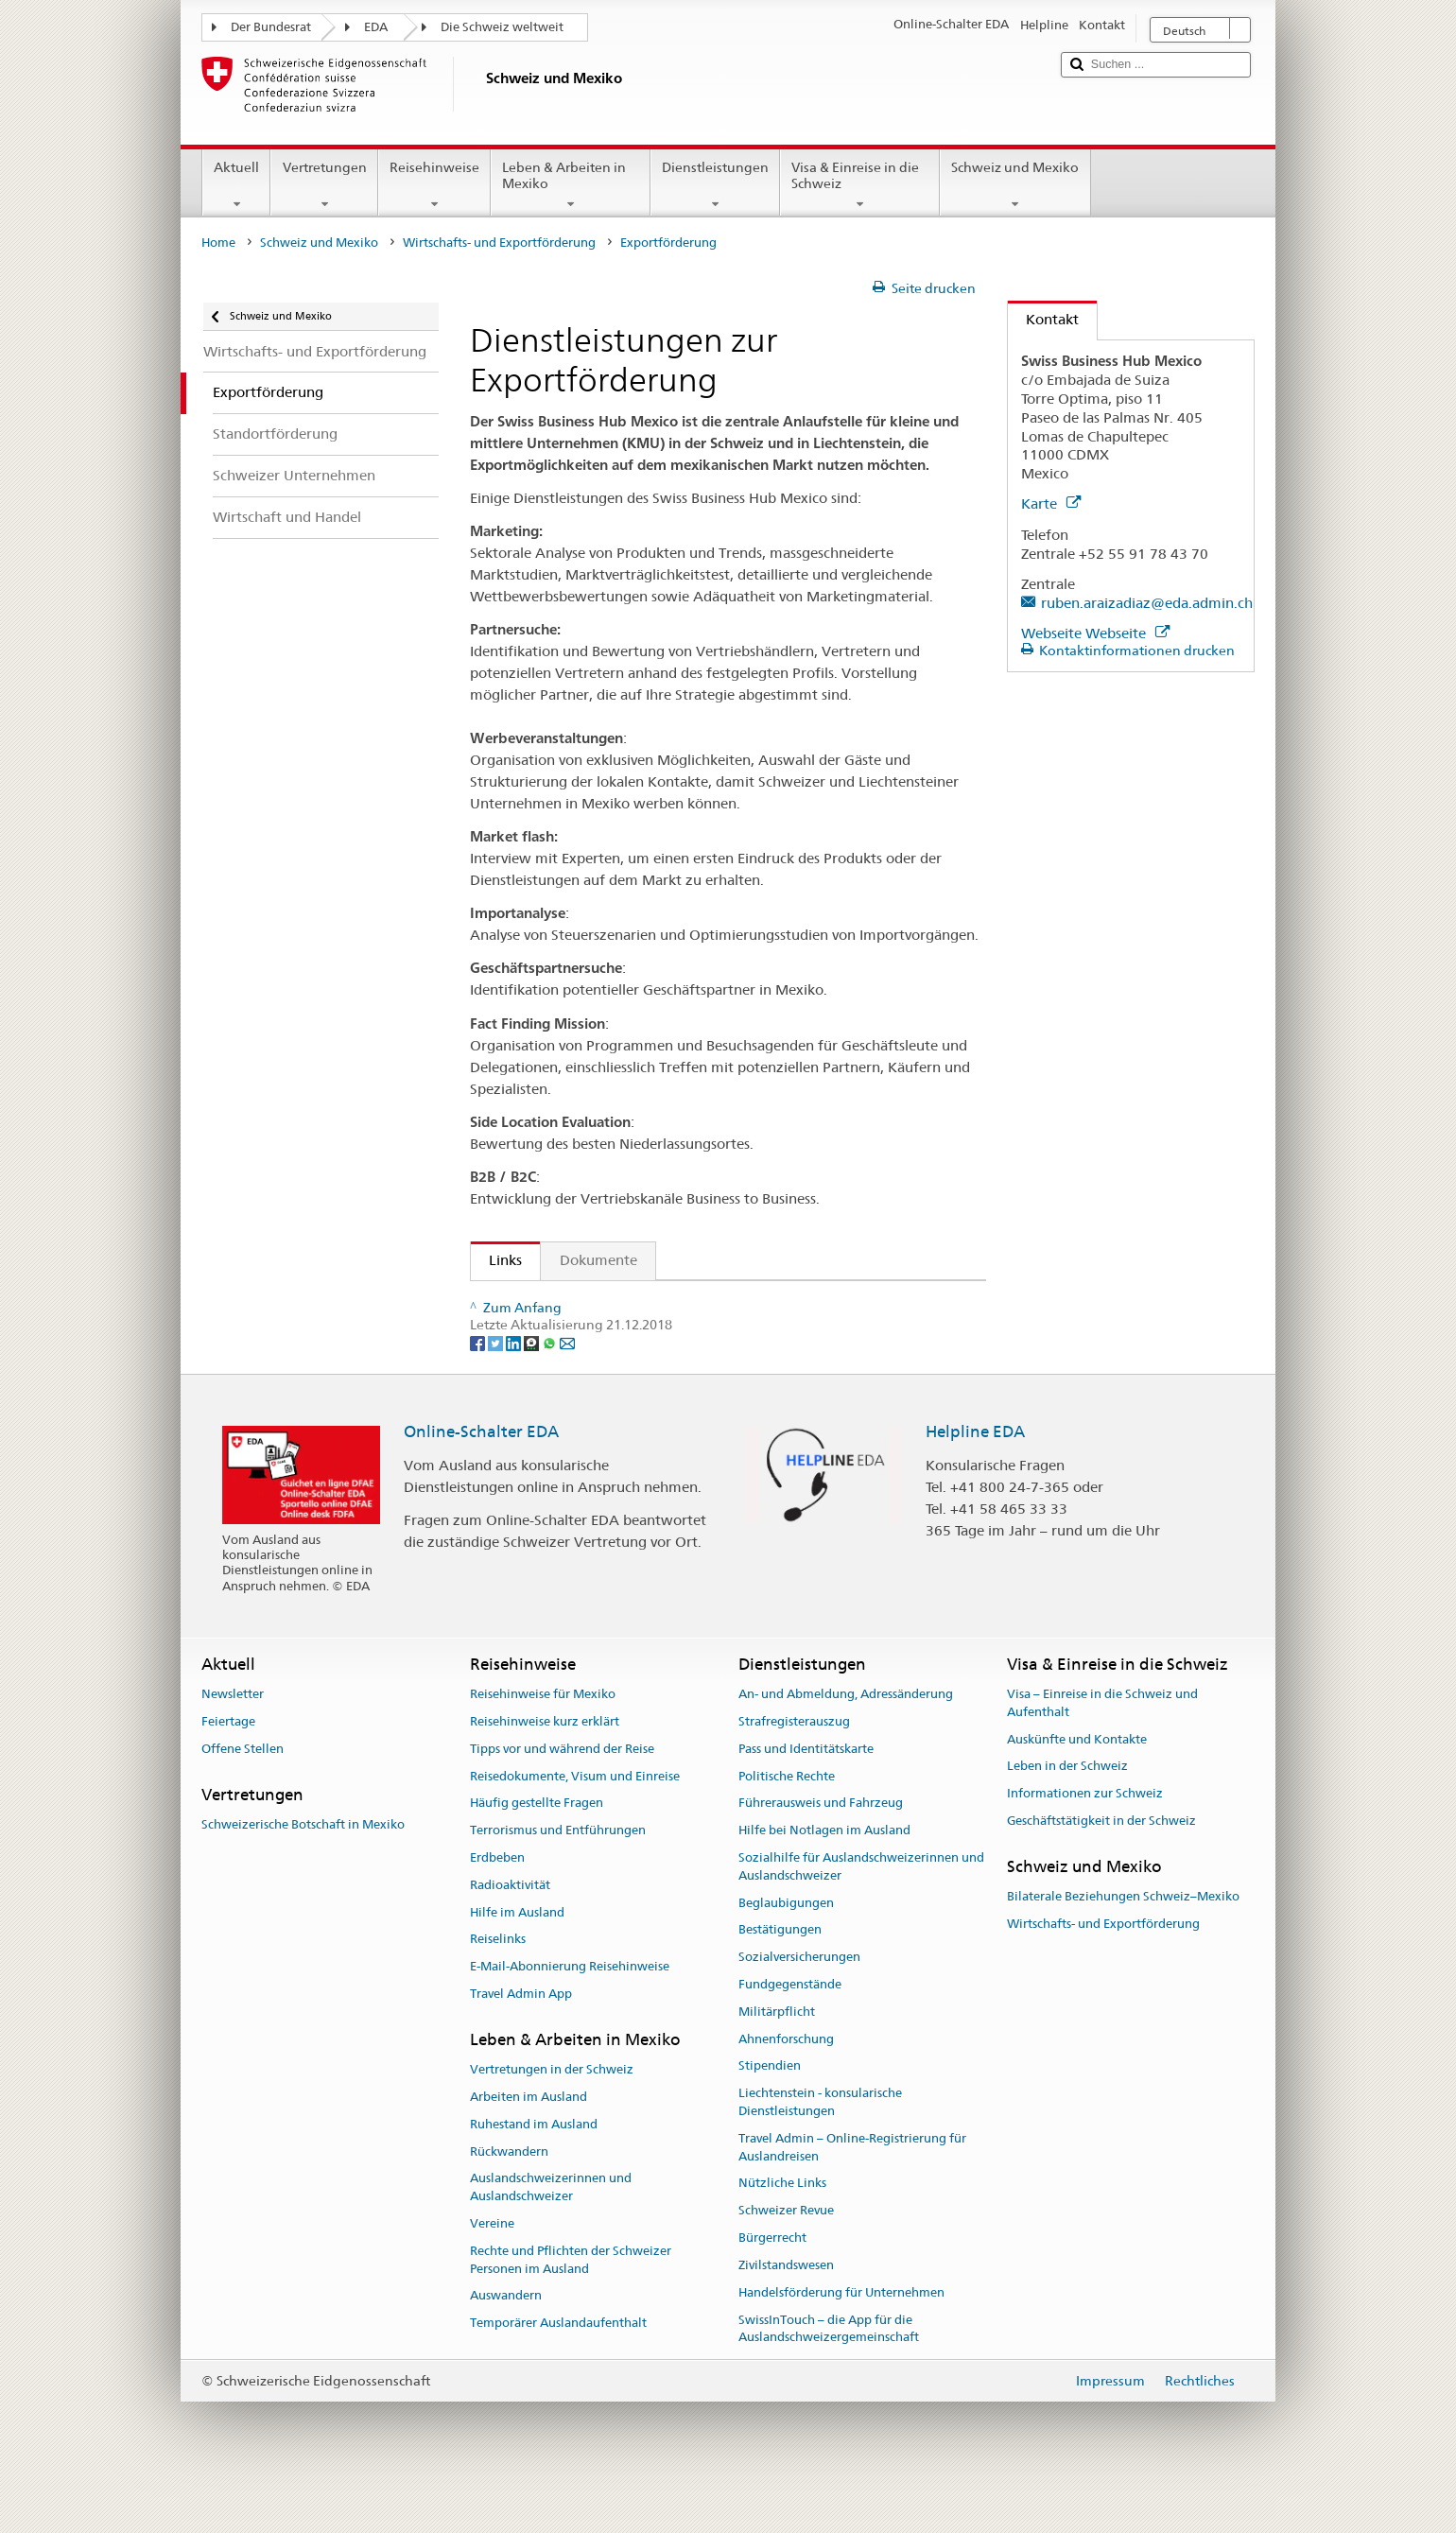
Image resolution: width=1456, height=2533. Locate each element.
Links (496, 1260)
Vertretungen (323, 185)
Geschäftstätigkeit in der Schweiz (1101, 1868)
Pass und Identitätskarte (806, 1795)
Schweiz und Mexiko (1015, 185)
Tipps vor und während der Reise (562, 1795)
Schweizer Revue (786, 2257)
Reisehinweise (434, 185)
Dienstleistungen (715, 185)
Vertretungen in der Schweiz (551, 2116)
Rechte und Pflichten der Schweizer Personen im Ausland (570, 2306)
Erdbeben (497, 1905)
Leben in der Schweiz (1067, 1813)
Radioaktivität (510, 1931)
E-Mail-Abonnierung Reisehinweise (569, 2013)
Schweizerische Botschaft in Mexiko (303, 1871)
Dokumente (598, 1260)
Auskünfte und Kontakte (1077, 1785)
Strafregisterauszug (794, 1768)
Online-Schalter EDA (481, 1478)
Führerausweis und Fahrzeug (820, 1850)
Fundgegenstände (789, 2031)
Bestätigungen (780, 1976)
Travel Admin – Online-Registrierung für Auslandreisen (852, 2194)
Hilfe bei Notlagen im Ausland (824, 1877)
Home (218, 242)
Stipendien (769, 2113)
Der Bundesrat (271, 27)
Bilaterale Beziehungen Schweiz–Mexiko (1123, 1943)
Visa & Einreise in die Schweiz (860, 185)
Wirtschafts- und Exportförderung (499, 242)
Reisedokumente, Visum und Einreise (575, 1822)
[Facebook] (479, 1389)
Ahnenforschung (786, 2085)
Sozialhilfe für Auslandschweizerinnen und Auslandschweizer (861, 1914)
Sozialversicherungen (799, 2004)
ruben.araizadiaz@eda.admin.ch (1147, 603)
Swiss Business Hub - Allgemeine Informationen (639, 1302)
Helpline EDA (975, 1478)
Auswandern (506, 2342)
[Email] (567, 1389)
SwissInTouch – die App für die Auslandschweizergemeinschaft (828, 2375)
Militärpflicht (776, 2058)
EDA (376, 27)
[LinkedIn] (515, 1389)
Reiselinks (498, 1986)
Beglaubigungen (786, 1949)
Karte (1051, 503)
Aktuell (236, 185)
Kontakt (1043, 319)
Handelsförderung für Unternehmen (841, 2339)
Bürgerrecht (772, 2285)
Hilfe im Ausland (517, 1959)
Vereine (492, 2271)
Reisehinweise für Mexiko (542, 1741)
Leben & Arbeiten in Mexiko (571, 185)
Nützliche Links (782, 2230)
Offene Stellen (242, 1795)
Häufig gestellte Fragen (536, 1850)
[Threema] (533, 1389)
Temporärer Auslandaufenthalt (558, 2370)
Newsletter (232, 1741)
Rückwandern (509, 2198)
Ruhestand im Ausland (534, 2170)
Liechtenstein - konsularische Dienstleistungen (820, 2149)
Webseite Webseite (1095, 633)
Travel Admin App (521, 2041)
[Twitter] (497, 1389)
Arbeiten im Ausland (528, 2144)
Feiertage (228, 1768)
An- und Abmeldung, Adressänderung (845, 1741)
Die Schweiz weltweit (502, 27)
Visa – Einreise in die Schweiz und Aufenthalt (1102, 1750)
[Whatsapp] (551, 1389)
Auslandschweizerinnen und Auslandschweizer (551, 2234)
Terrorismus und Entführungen (558, 1877)
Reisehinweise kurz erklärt (544, 1768)
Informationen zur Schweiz (1085, 1840)
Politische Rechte (786, 1822)
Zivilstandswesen (786, 2312)
